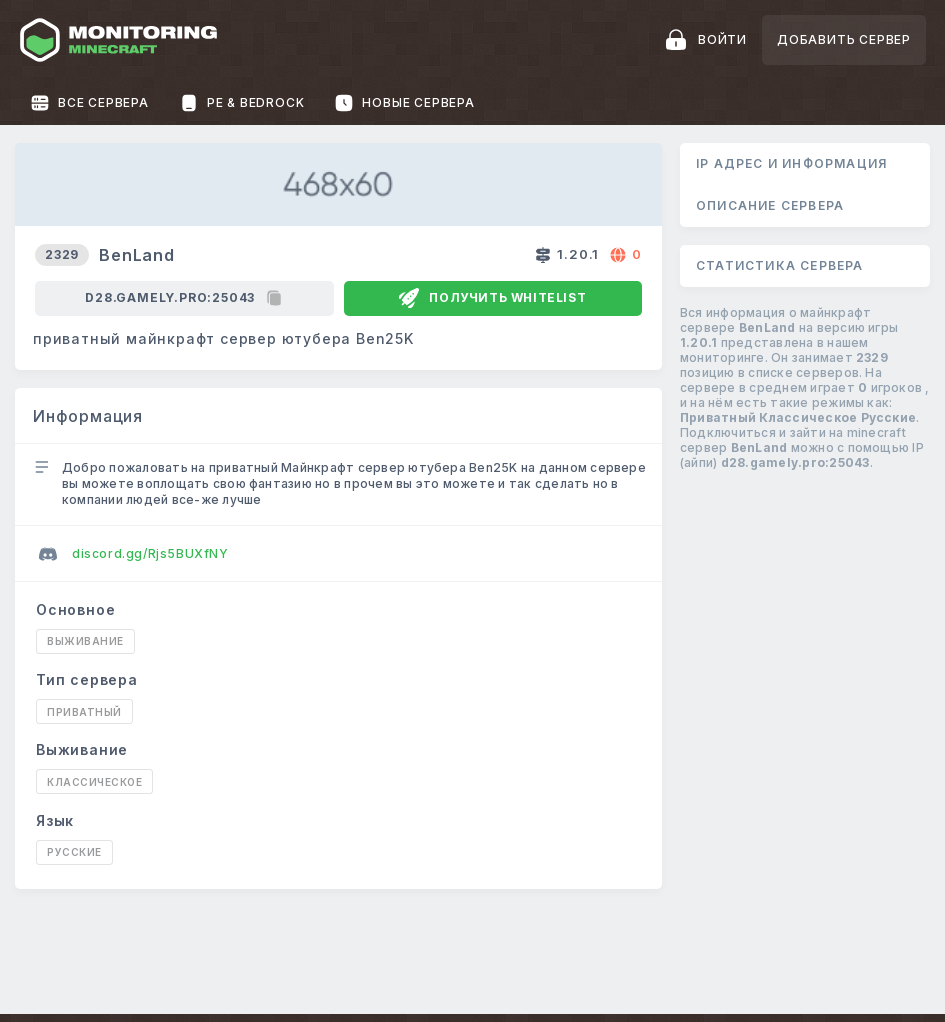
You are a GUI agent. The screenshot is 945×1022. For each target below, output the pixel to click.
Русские (74, 852)
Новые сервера (404, 103)
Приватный (84, 712)
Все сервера (89, 103)
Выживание (85, 641)
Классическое (94, 782)
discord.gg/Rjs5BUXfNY (134, 554)
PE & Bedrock (242, 103)
